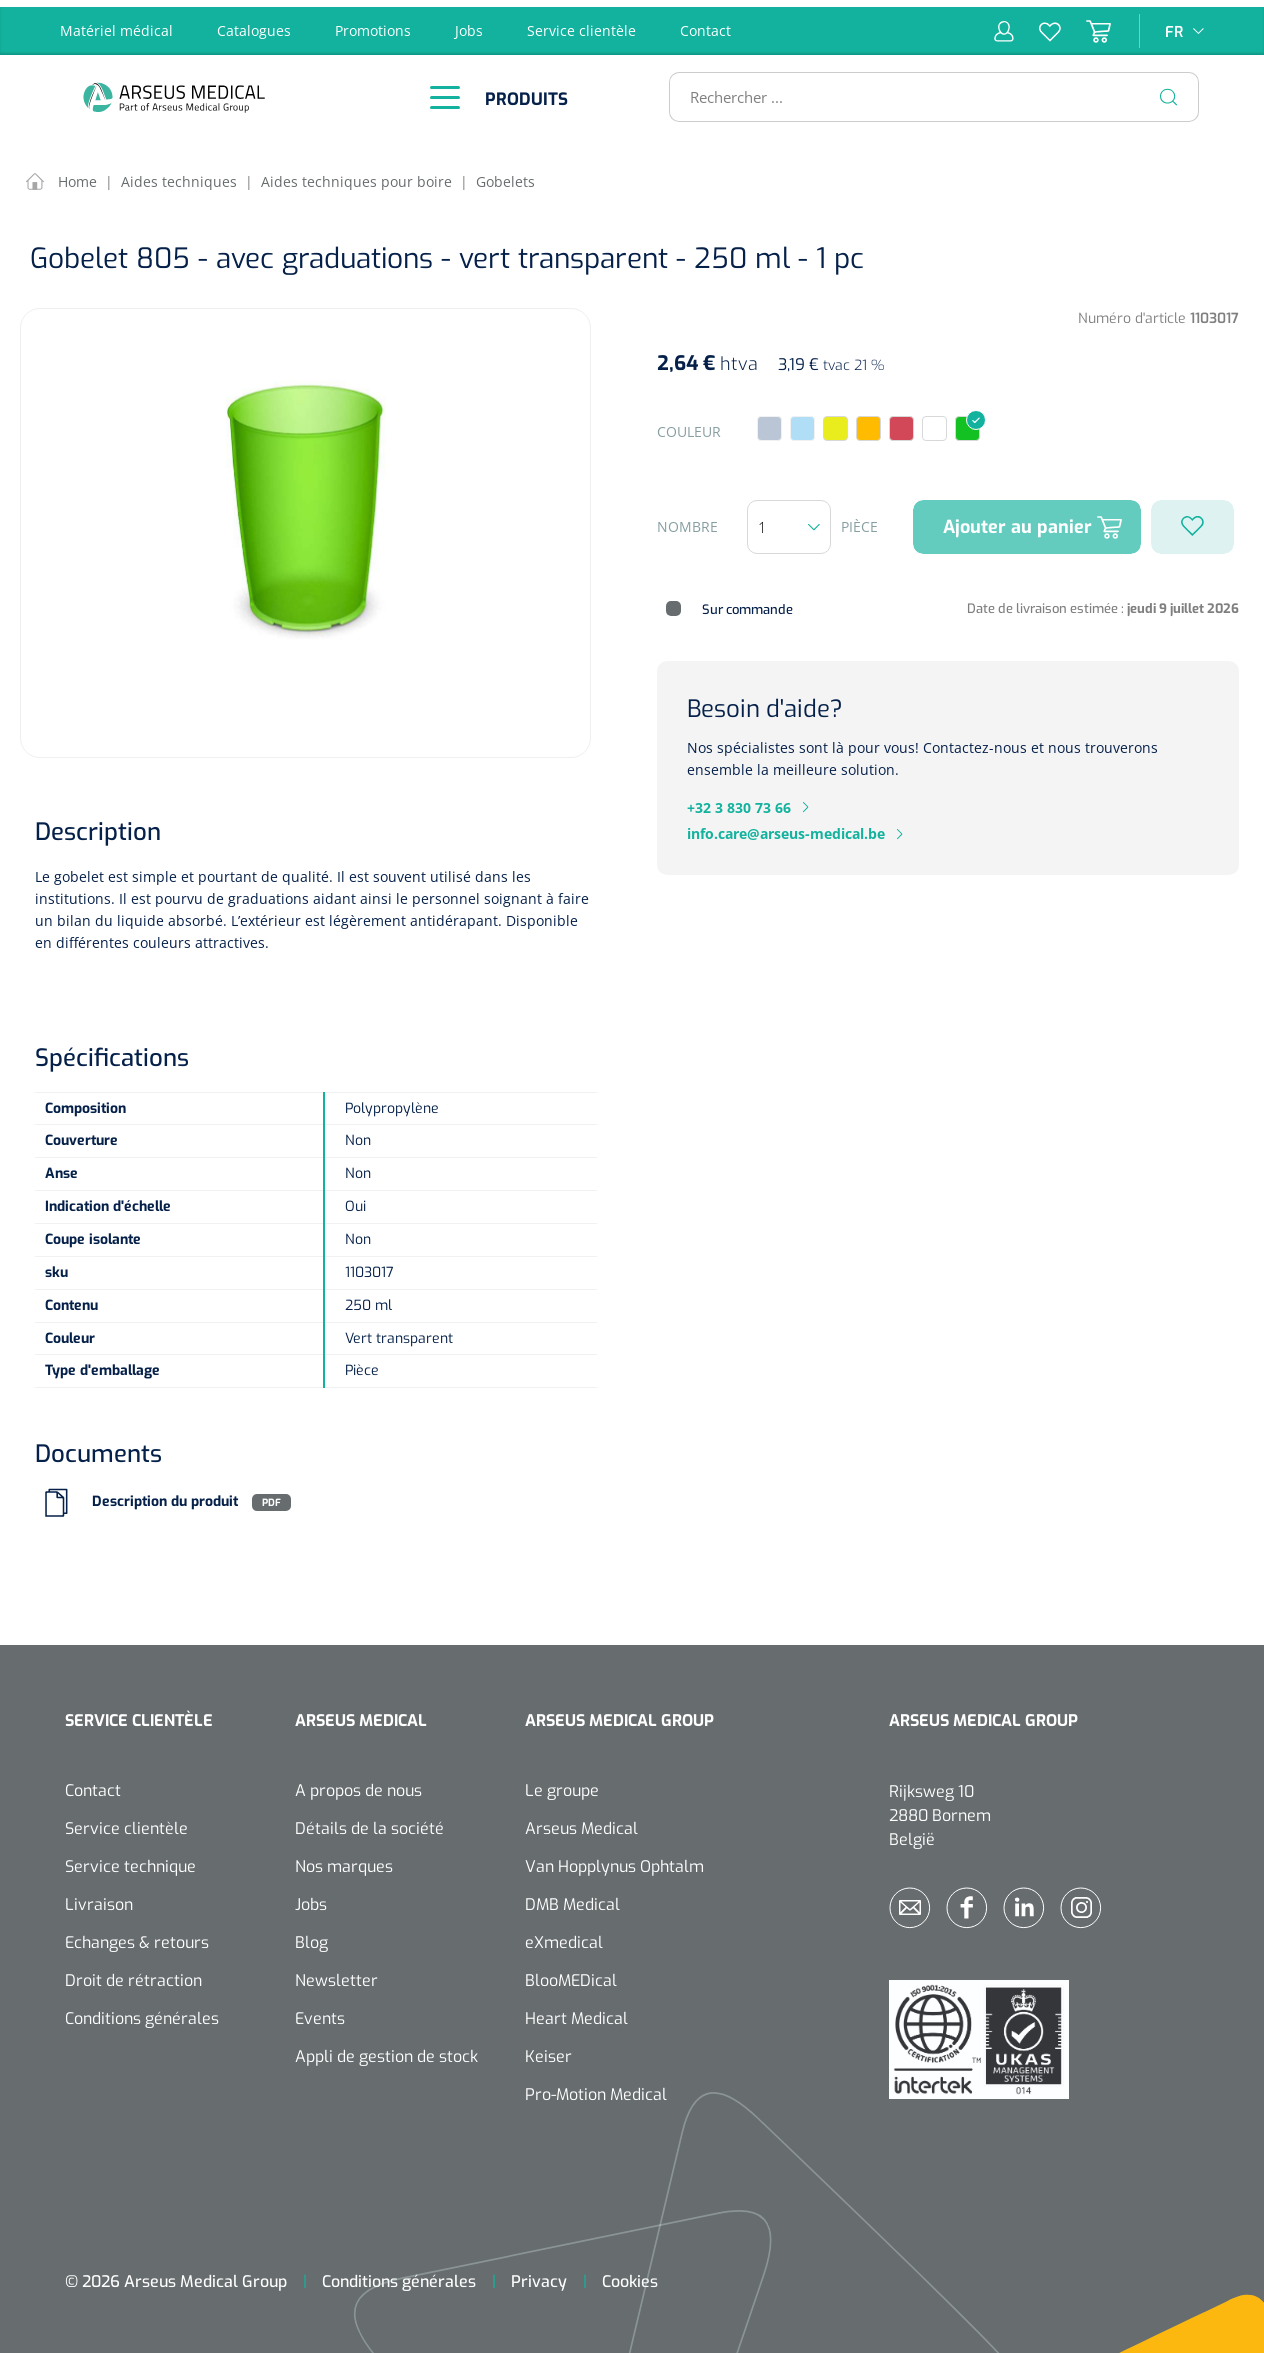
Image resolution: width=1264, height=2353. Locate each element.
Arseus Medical (581, 1822)
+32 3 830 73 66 (739, 800)
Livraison (99, 1898)
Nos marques (344, 1860)
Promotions (373, 23)
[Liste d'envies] (1037, 24)
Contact (705, 23)
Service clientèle (581, 23)
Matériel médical (116, 23)
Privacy (539, 2275)
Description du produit (165, 1495)
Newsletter (336, 1974)
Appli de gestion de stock (386, 2050)
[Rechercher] (1169, 90)
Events (320, 2012)
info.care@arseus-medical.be (786, 827)
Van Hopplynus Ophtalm (614, 1860)
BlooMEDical (571, 1974)
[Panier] (1086, 24)
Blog (311, 1936)
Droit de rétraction (133, 1974)
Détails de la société (369, 1822)
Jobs (469, 23)
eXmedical (564, 1936)
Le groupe (562, 1784)
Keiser (548, 2050)
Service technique (130, 1860)
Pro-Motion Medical (596, 2088)
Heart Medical (576, 2012)
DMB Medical (572, 1898)
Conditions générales (142, 2012)
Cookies (630, 2275)
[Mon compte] (1004, 24)
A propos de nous (358, 1784)
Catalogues (254, 23)
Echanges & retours (137, 1936)
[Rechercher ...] (925, 90)
